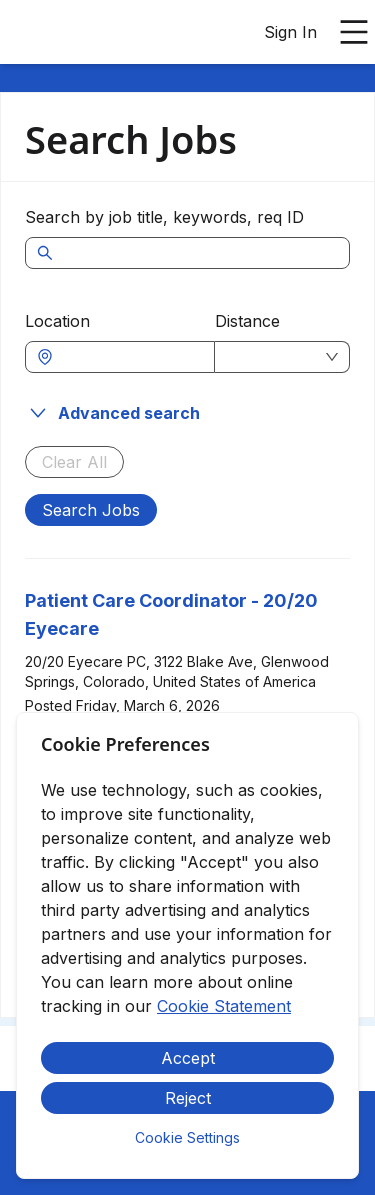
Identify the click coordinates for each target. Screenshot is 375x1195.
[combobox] (130, 357)
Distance (247, 321)
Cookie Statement (224, 1006)
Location (57, 321)
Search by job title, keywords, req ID (164, 217)
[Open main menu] (354, 32)
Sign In (290, 32)
